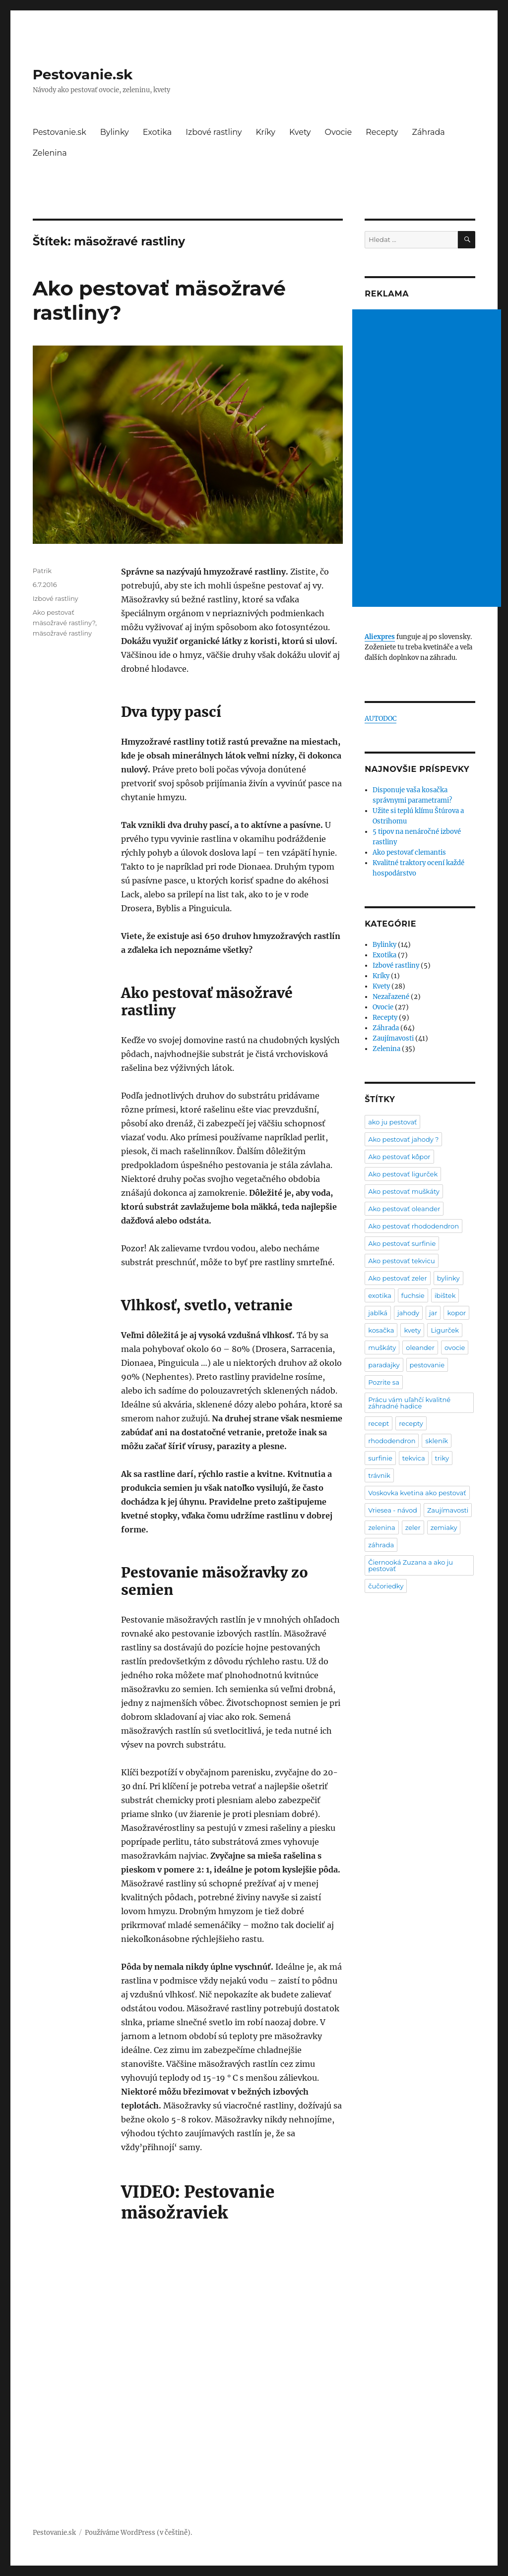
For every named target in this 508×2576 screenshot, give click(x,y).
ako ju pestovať (392, 1122)
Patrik (42, 571)
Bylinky (114, 132)
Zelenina (50, 153)
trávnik (379, 1475)
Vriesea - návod (392, 1510)
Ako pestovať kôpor (399, 1157)
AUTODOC (380, 718)
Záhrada (428, 132)
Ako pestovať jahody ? (403, 1139)
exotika (379, 1295)
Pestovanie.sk (83, 74)
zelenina (381, 1527)
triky (442, 1458)
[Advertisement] (428, 459)
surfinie (380, 1458)
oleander (420, 1347)
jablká (377, 1313)
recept (378, 1423)
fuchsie (413, 1295)
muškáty (382, 1347)
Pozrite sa (383, 1382)
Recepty (382, 132)
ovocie (454, 1347)
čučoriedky (385, 1586)
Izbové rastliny (214, 132)
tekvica (413, 1458)
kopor (456, 1313)
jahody (408, 1313)
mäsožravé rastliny (62, 633)
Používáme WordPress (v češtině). (138, 2532)
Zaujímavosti (393, 1038)
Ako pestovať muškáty (404, 1191)
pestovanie (427, 1365)
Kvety (300, 132)
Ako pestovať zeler (397, 1278)
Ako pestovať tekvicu (401, 1261)
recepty (411, 1423)
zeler (413, 1527)
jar (433, 1313)
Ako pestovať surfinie (402, 1243)
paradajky (383, 1365)
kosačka (381, 1330)
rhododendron (391, 1441)
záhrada (381, 1545)
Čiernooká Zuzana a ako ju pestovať (410, 1565)
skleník (436, 1441)
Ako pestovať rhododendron (413, 1226)
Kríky (265, 132)
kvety (412, 1330)
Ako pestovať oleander (404, 1209)
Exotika (157, 132)
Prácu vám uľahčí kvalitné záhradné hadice (409, 1403)
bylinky (448, 1278)
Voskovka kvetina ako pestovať (417, 1493)
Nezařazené (391, 997)
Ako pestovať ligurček (403, 1174)
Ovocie (338, 132)
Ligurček (445, 1330)
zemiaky (444, 1527)
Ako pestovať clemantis (409, 852)
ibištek (445, 1295)
